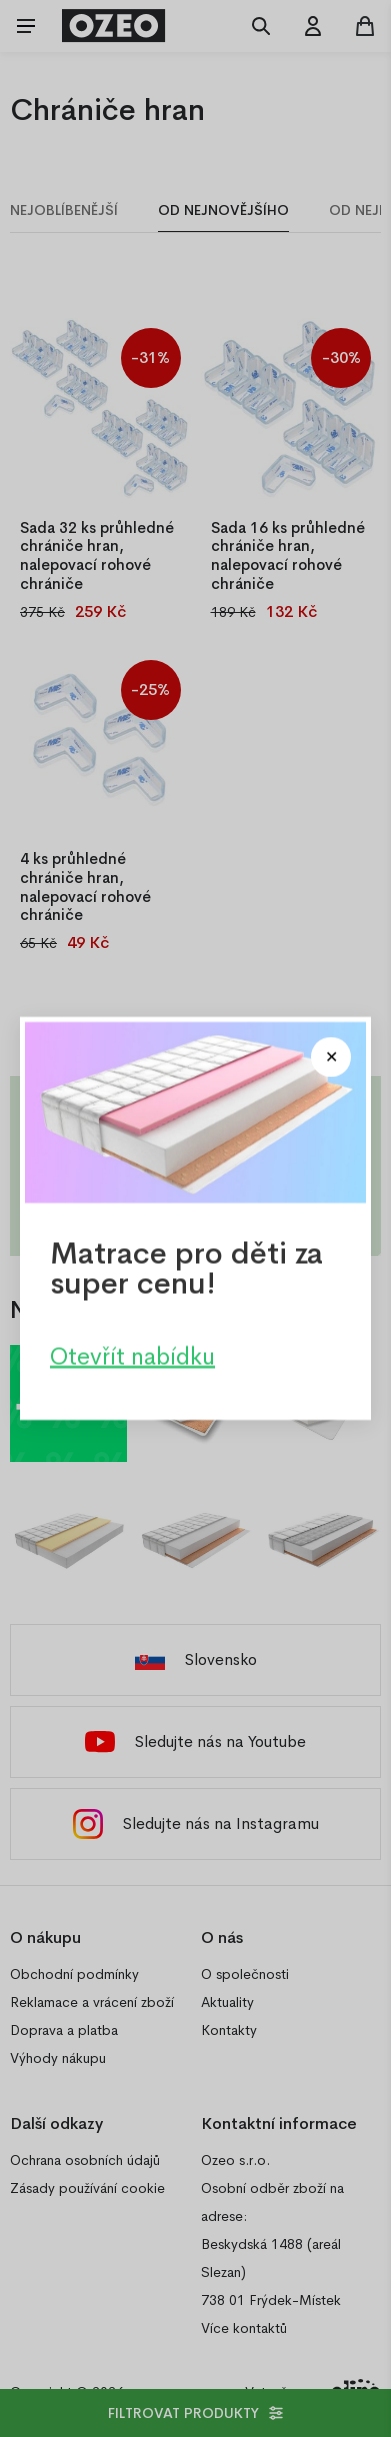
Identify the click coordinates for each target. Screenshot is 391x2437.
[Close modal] (331, 1057)
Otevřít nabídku (132, 1356)
